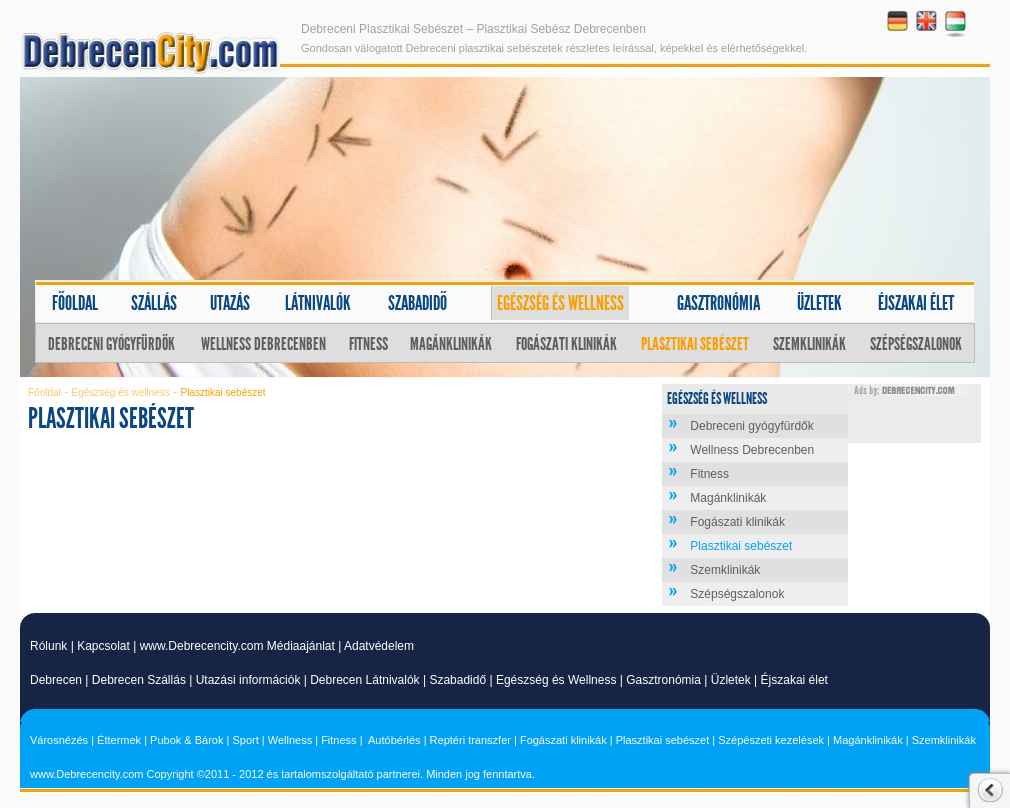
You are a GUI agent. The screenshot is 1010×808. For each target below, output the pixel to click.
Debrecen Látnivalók (364, 680)
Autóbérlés (394, 740)
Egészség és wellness (560, 303)
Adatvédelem (379, 646)
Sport (245, 740)
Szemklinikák (809, 344)
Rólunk (48, 646)
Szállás (154, 303)
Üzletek (819, 303)
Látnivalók (318, 303)
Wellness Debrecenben (263, 344)
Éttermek (119, 740)
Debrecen (56, 680)
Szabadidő (417, 303)
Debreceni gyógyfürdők (111, 344)
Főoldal (75, 303)
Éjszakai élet (916, 303)
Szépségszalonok (916, 344)
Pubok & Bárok (186, 740)
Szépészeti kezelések (771, 740)
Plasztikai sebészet (695, 344)
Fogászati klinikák (566, 344)
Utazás (230, 303)
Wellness (290, 740)
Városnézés (59, 740)
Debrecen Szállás (139, 680)
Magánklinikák (451, 344)
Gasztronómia (718, 303)
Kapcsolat (103, 646)
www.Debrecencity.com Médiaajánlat (237, 646)
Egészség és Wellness (556, 680)
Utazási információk (248, 680)
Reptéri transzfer (470, 740)
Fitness (368, 344)
